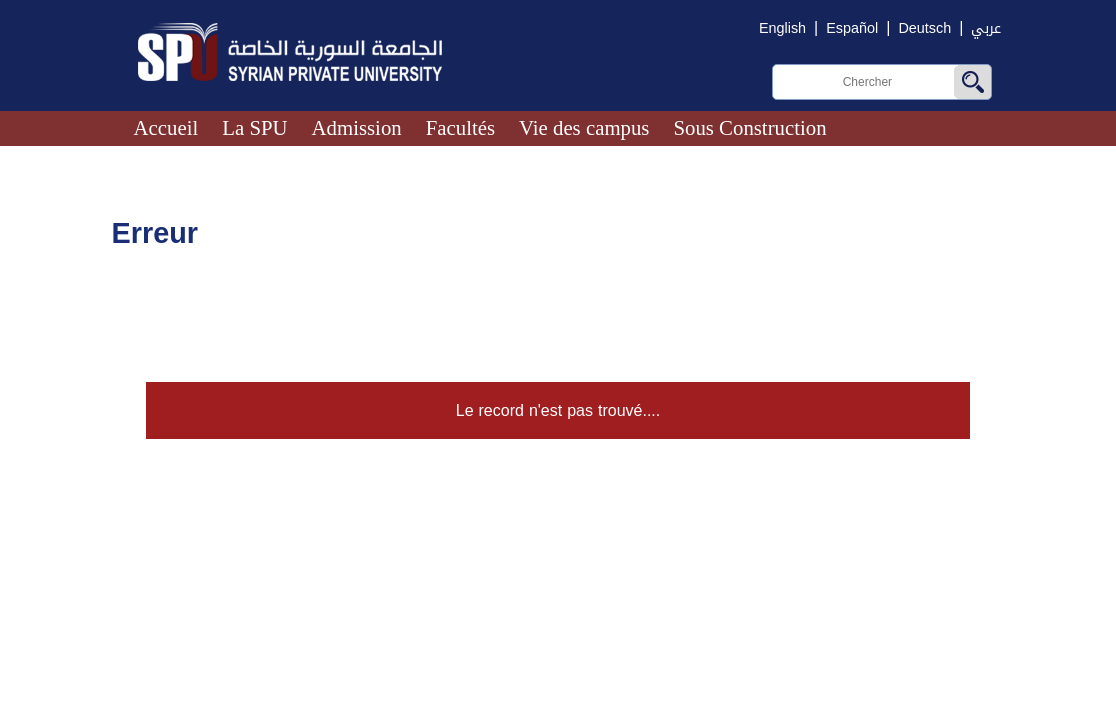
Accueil (166, 127)
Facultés (460, 127)
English (782, 28)
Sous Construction (749, 127)
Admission (357, 127)
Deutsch (924, 28)
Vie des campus (584, 127)
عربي (986, 28)
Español (852, 28)
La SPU (254, 127)
